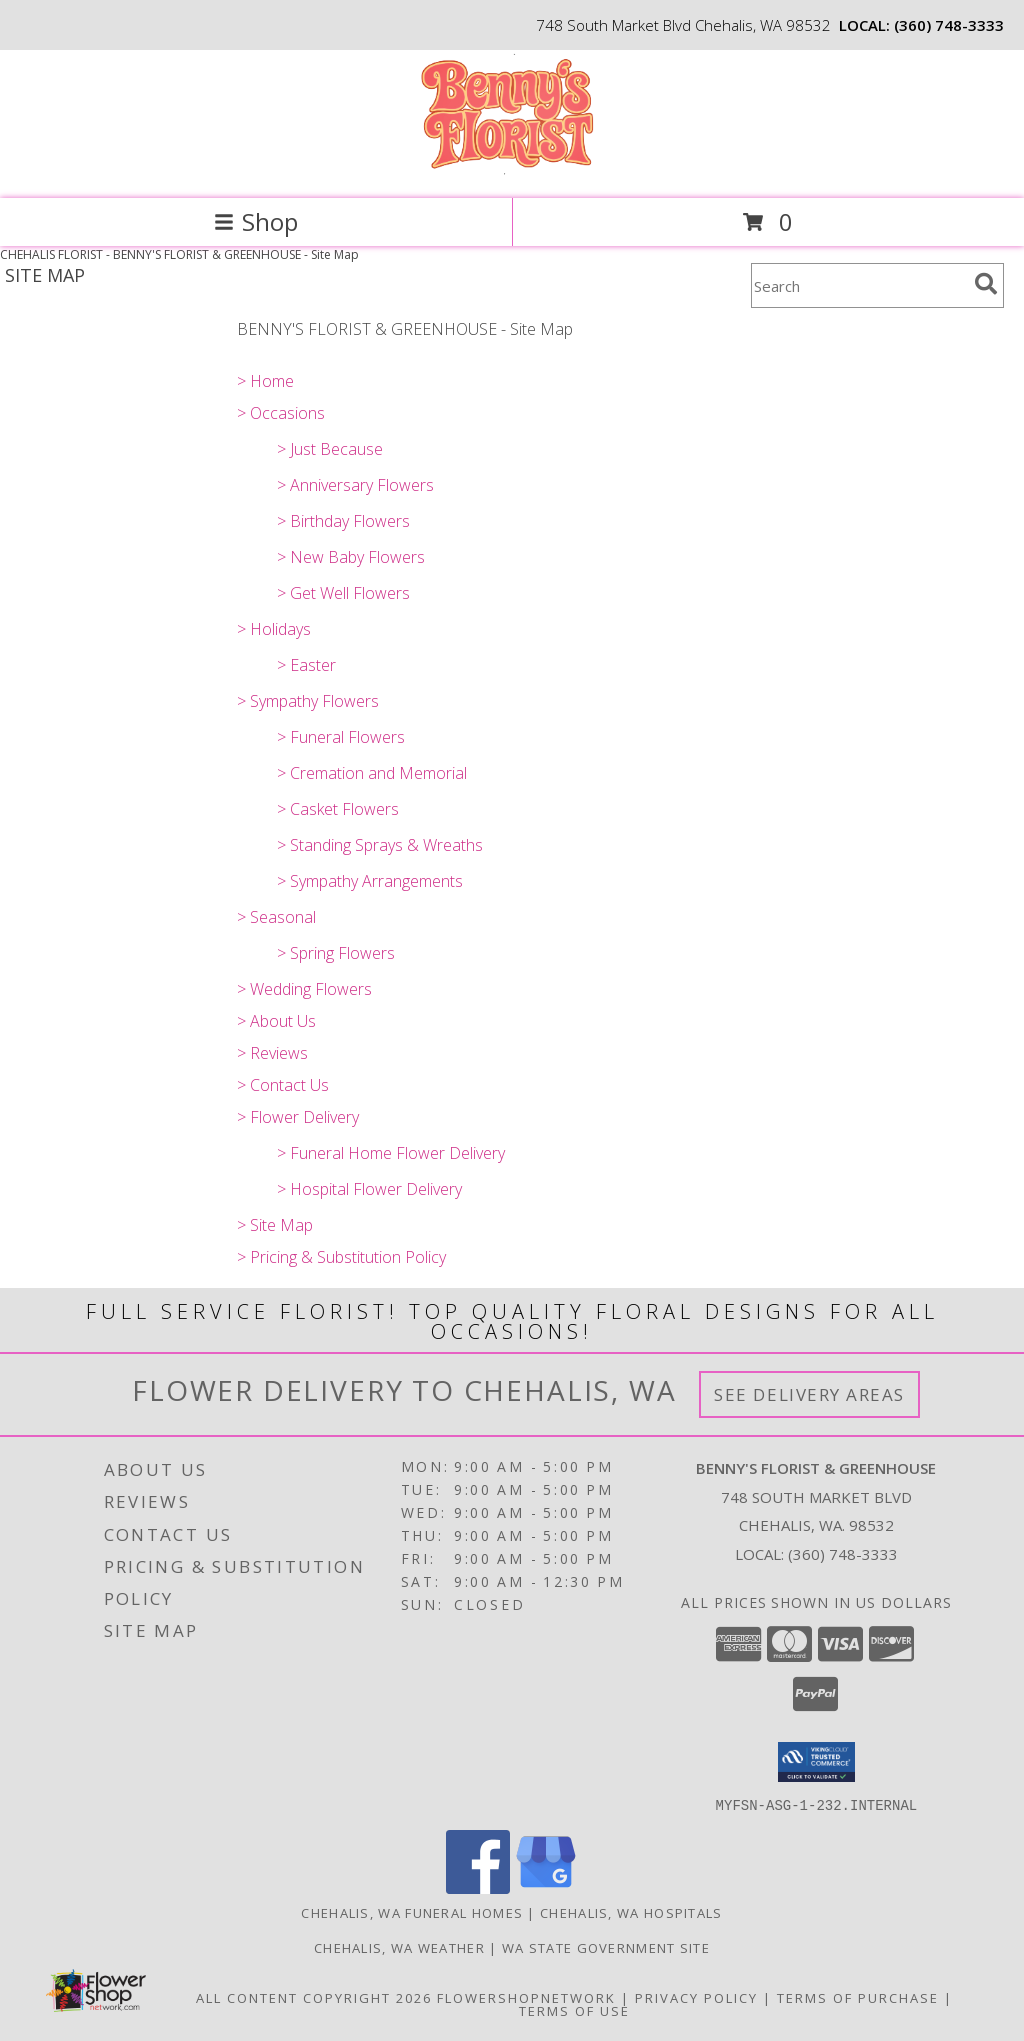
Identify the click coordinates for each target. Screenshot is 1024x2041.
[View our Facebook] (478, 1887)
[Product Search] (859, 285)
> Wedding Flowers (304, 989)
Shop (256, 221)
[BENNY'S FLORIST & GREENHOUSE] (511, 169)
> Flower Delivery (298, 1117)
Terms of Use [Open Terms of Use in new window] (574, 2010)
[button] (816, 1762)
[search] (986, 284)
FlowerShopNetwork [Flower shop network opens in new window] (526, 1997)
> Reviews (272, 1053)
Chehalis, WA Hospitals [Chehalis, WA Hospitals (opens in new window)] (631, 1912)
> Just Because (330, 449)
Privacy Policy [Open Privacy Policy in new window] (696, 1997)
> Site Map (275, 1225)
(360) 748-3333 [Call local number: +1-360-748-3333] (949, 25)
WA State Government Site (606, 1947)
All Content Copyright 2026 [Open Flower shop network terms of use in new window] (314, 1997)
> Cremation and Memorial (372, 773)
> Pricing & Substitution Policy (341, 1257)
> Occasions (281, 413)
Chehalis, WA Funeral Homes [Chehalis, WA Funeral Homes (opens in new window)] (412, 1912)
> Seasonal (276, 917)
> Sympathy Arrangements (370, 881)
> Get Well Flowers (343, 593)
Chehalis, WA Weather (399, 1947)
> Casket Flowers (338, 809)
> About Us (276, 1021)
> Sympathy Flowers (308, 701)
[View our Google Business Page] (546, 1887)
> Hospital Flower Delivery (369, 1189)
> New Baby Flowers (351, 557)
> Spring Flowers (336, 953)
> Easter (306, 665)
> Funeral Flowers (341, 737)
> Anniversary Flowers (355, 485)
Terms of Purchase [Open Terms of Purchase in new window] (858, 1997)
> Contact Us (283, 1085)
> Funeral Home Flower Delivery (391, 1153)
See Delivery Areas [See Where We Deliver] (809, 1394)
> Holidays (274, 629)
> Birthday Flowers (343, 521)
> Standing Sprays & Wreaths (380, 845)
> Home (265, 381)
